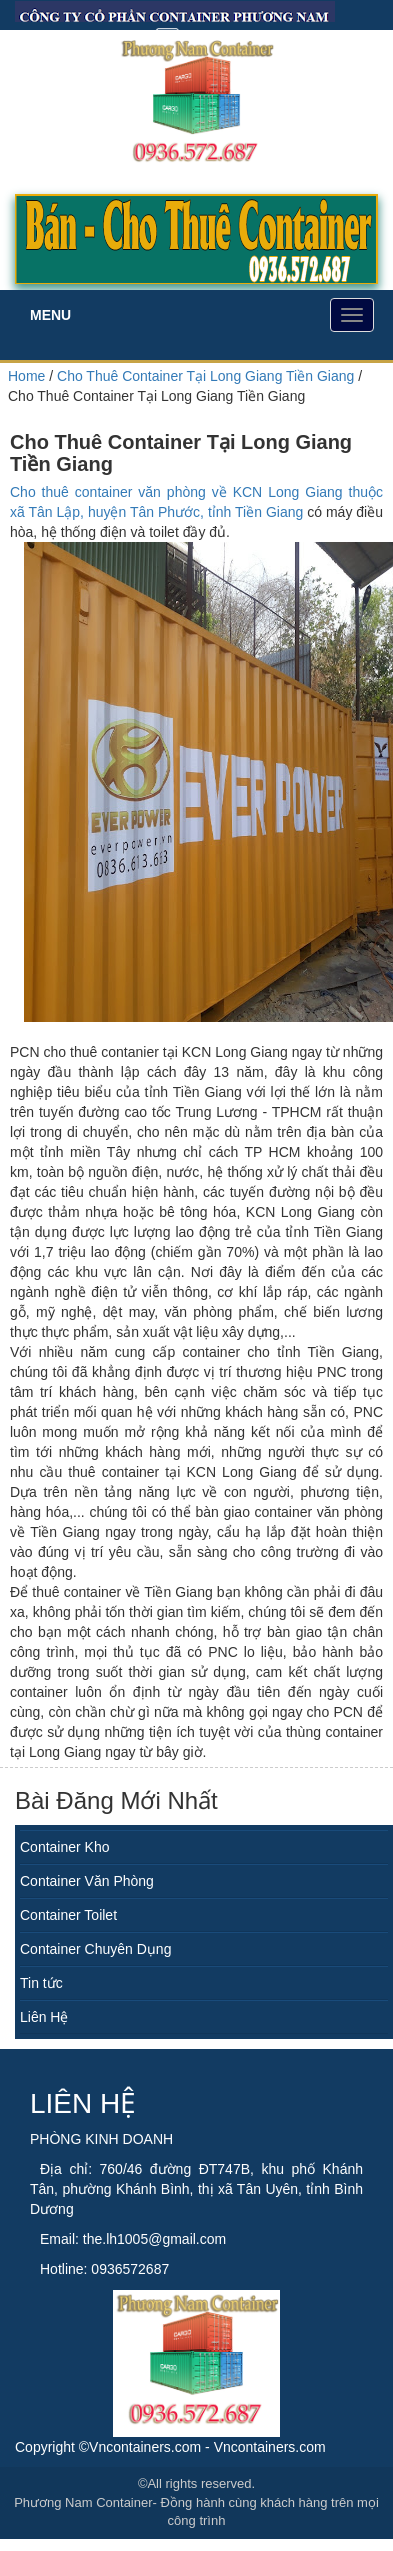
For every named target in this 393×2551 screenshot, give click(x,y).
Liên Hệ (44, 2017)
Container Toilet (68, 1915)
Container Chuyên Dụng (95, 1949)
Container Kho (65, 1847)
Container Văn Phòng (87, 1881)
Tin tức (41, 1983)
